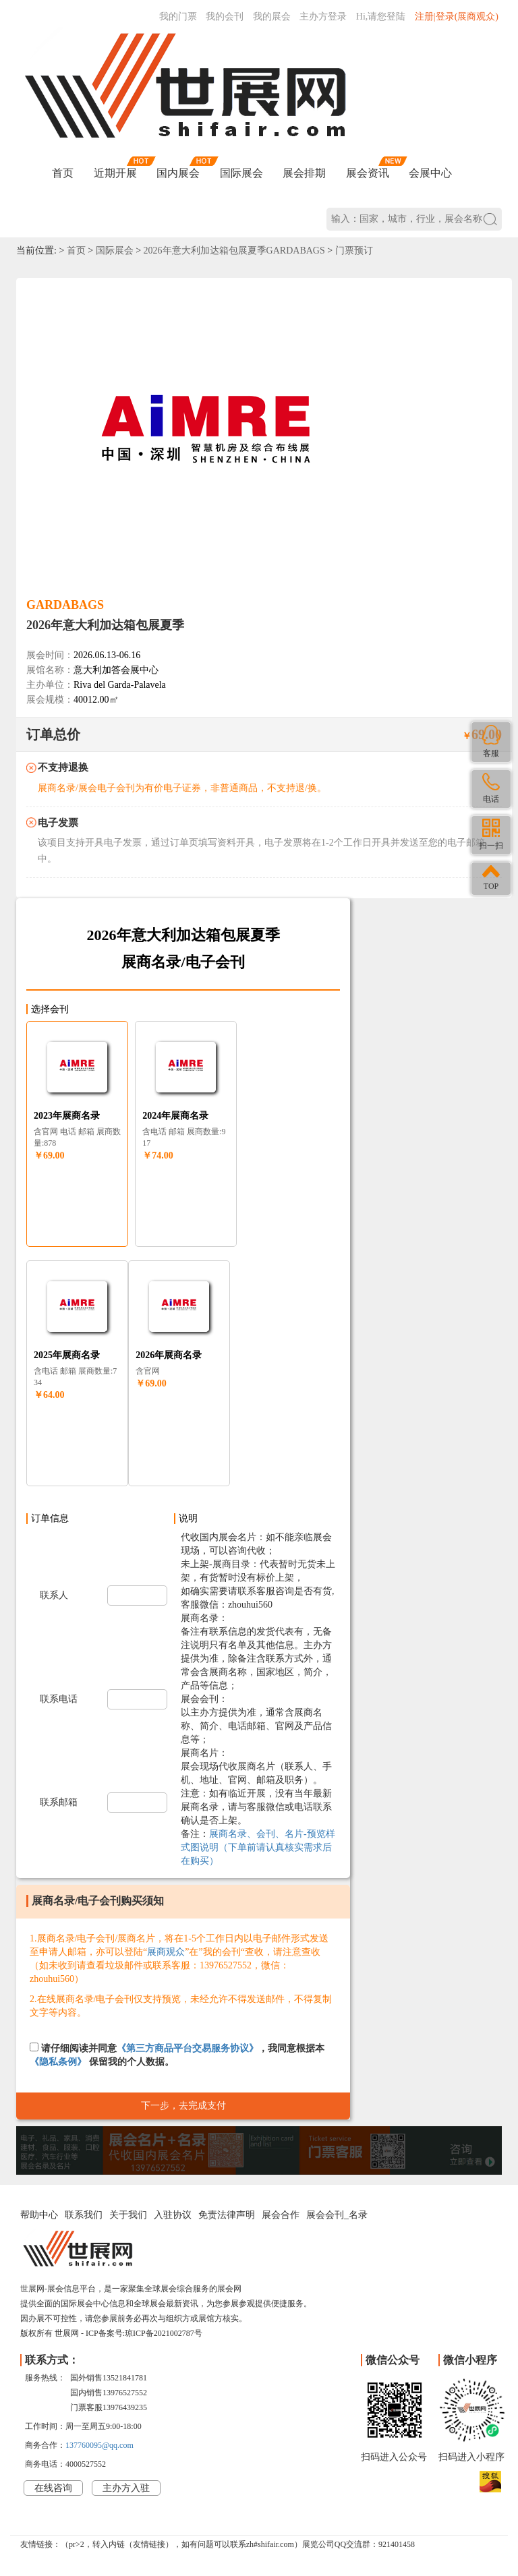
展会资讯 (367, 173)
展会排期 (304, 173)
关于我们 (128, 2215)
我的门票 (178, 16)
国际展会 (241, 173)
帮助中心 (39, 2215)
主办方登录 (323, 16)
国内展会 (178, 173)
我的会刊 (224, 16)
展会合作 (280, 2215)
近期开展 (115, 173)
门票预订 (354, 250)
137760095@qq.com (99, 2445)
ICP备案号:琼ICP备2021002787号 (144, 2333)
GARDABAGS (65, 605)
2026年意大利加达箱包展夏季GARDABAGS (234, 250)
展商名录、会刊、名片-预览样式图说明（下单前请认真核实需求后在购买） (258, 1847)
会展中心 (430, 173)
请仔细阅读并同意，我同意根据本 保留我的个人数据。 (177, 2055)
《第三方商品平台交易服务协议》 (187, 2048)
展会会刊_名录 (337, 2215)
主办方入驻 (126, 2488)
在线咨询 (53, 2488)
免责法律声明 (226, 2215)
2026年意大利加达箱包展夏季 (105, 625)
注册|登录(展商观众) (456, 16)
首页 (63, 173)
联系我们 (84, 2215)
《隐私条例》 (58, 2062)
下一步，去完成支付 (183, 2106)
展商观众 (166, 1952)
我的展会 (272, 16)
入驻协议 (173, 2215)
